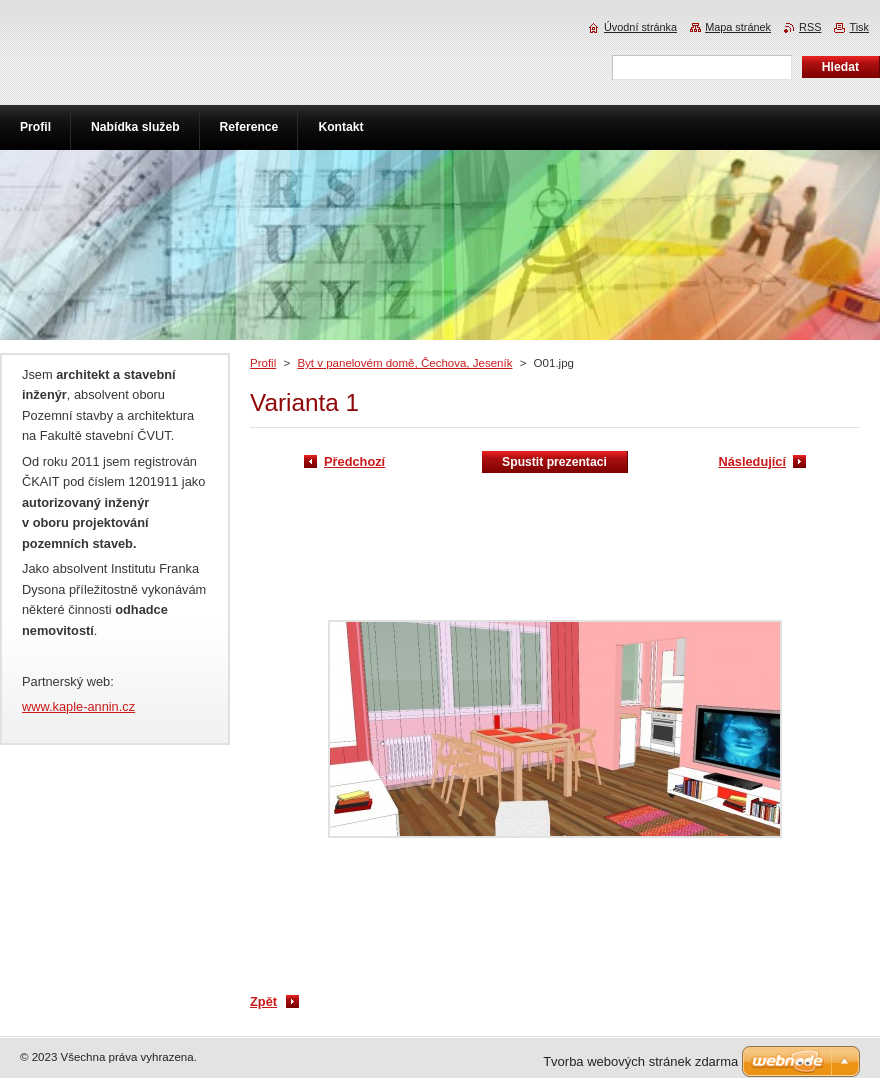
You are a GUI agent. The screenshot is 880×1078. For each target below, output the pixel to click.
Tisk (859, 27)
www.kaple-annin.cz (78, 706)
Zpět (263, 1001)
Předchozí (354, 461)
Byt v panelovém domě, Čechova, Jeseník (404, 363)
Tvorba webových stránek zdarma (640, 1061)
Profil (263, 363)
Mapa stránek (738, 27)
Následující (752, 461)
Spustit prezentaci (554, 462)
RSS (810, 27)
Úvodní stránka (640, 27)
